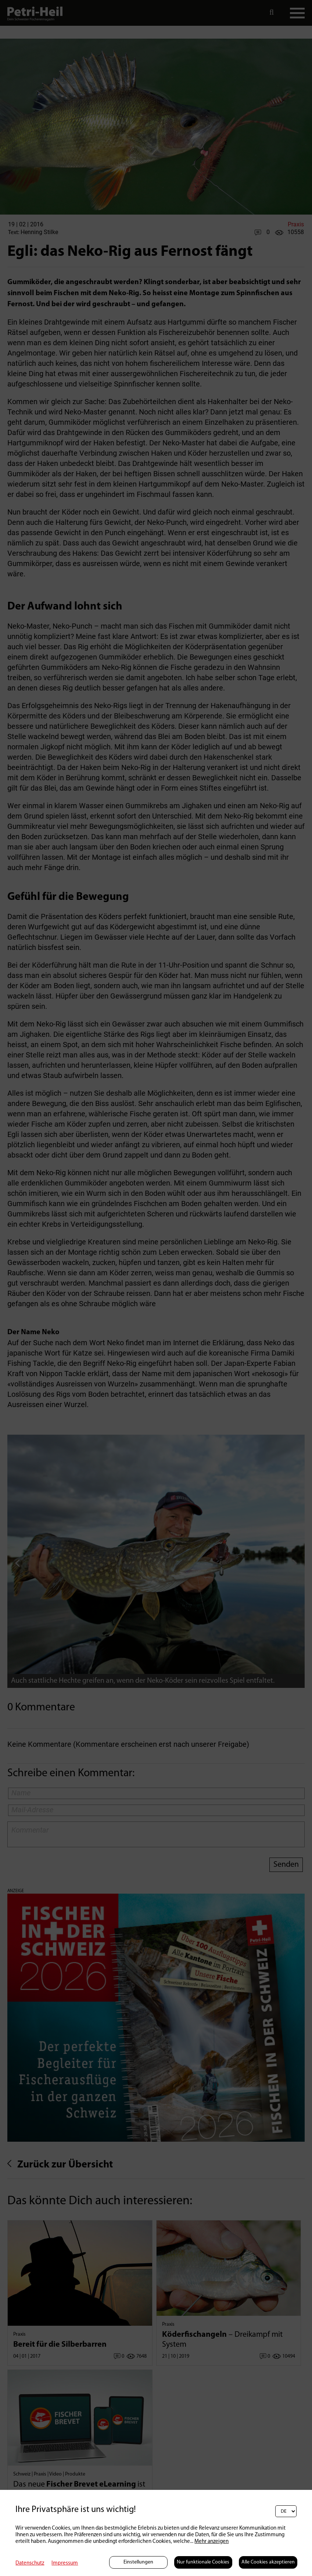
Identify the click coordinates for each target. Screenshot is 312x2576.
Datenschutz (29, 2563)
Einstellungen (138, 2562)
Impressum (64, 2563)
